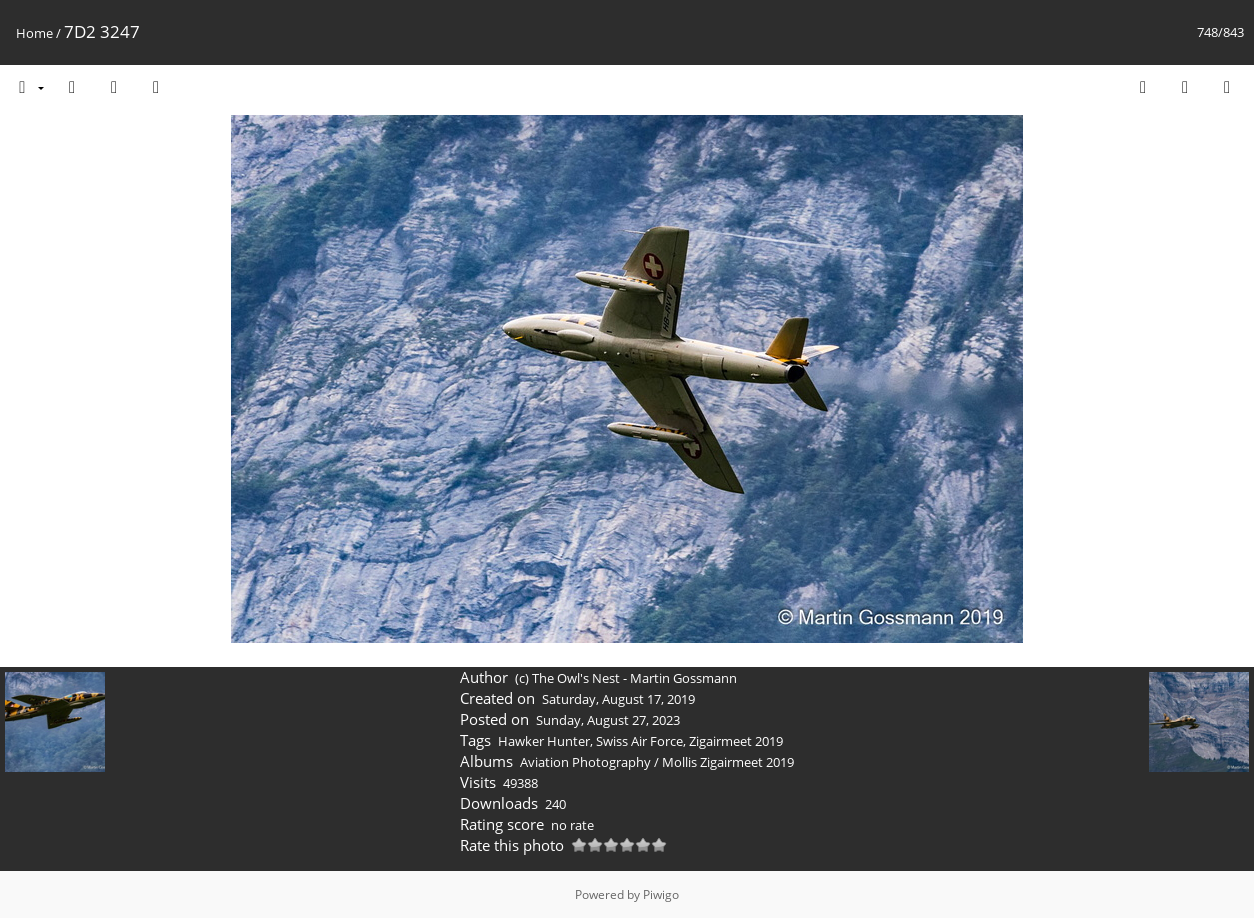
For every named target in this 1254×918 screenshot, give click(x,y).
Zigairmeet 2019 (736, 741)
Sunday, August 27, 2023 (608, 720)
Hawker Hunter (544, 741)
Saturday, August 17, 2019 (618, 699)
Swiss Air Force (639, 741)
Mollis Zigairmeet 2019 (728, 762)
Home (34, 33)
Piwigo (661, 894)
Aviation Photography (585, 762)
